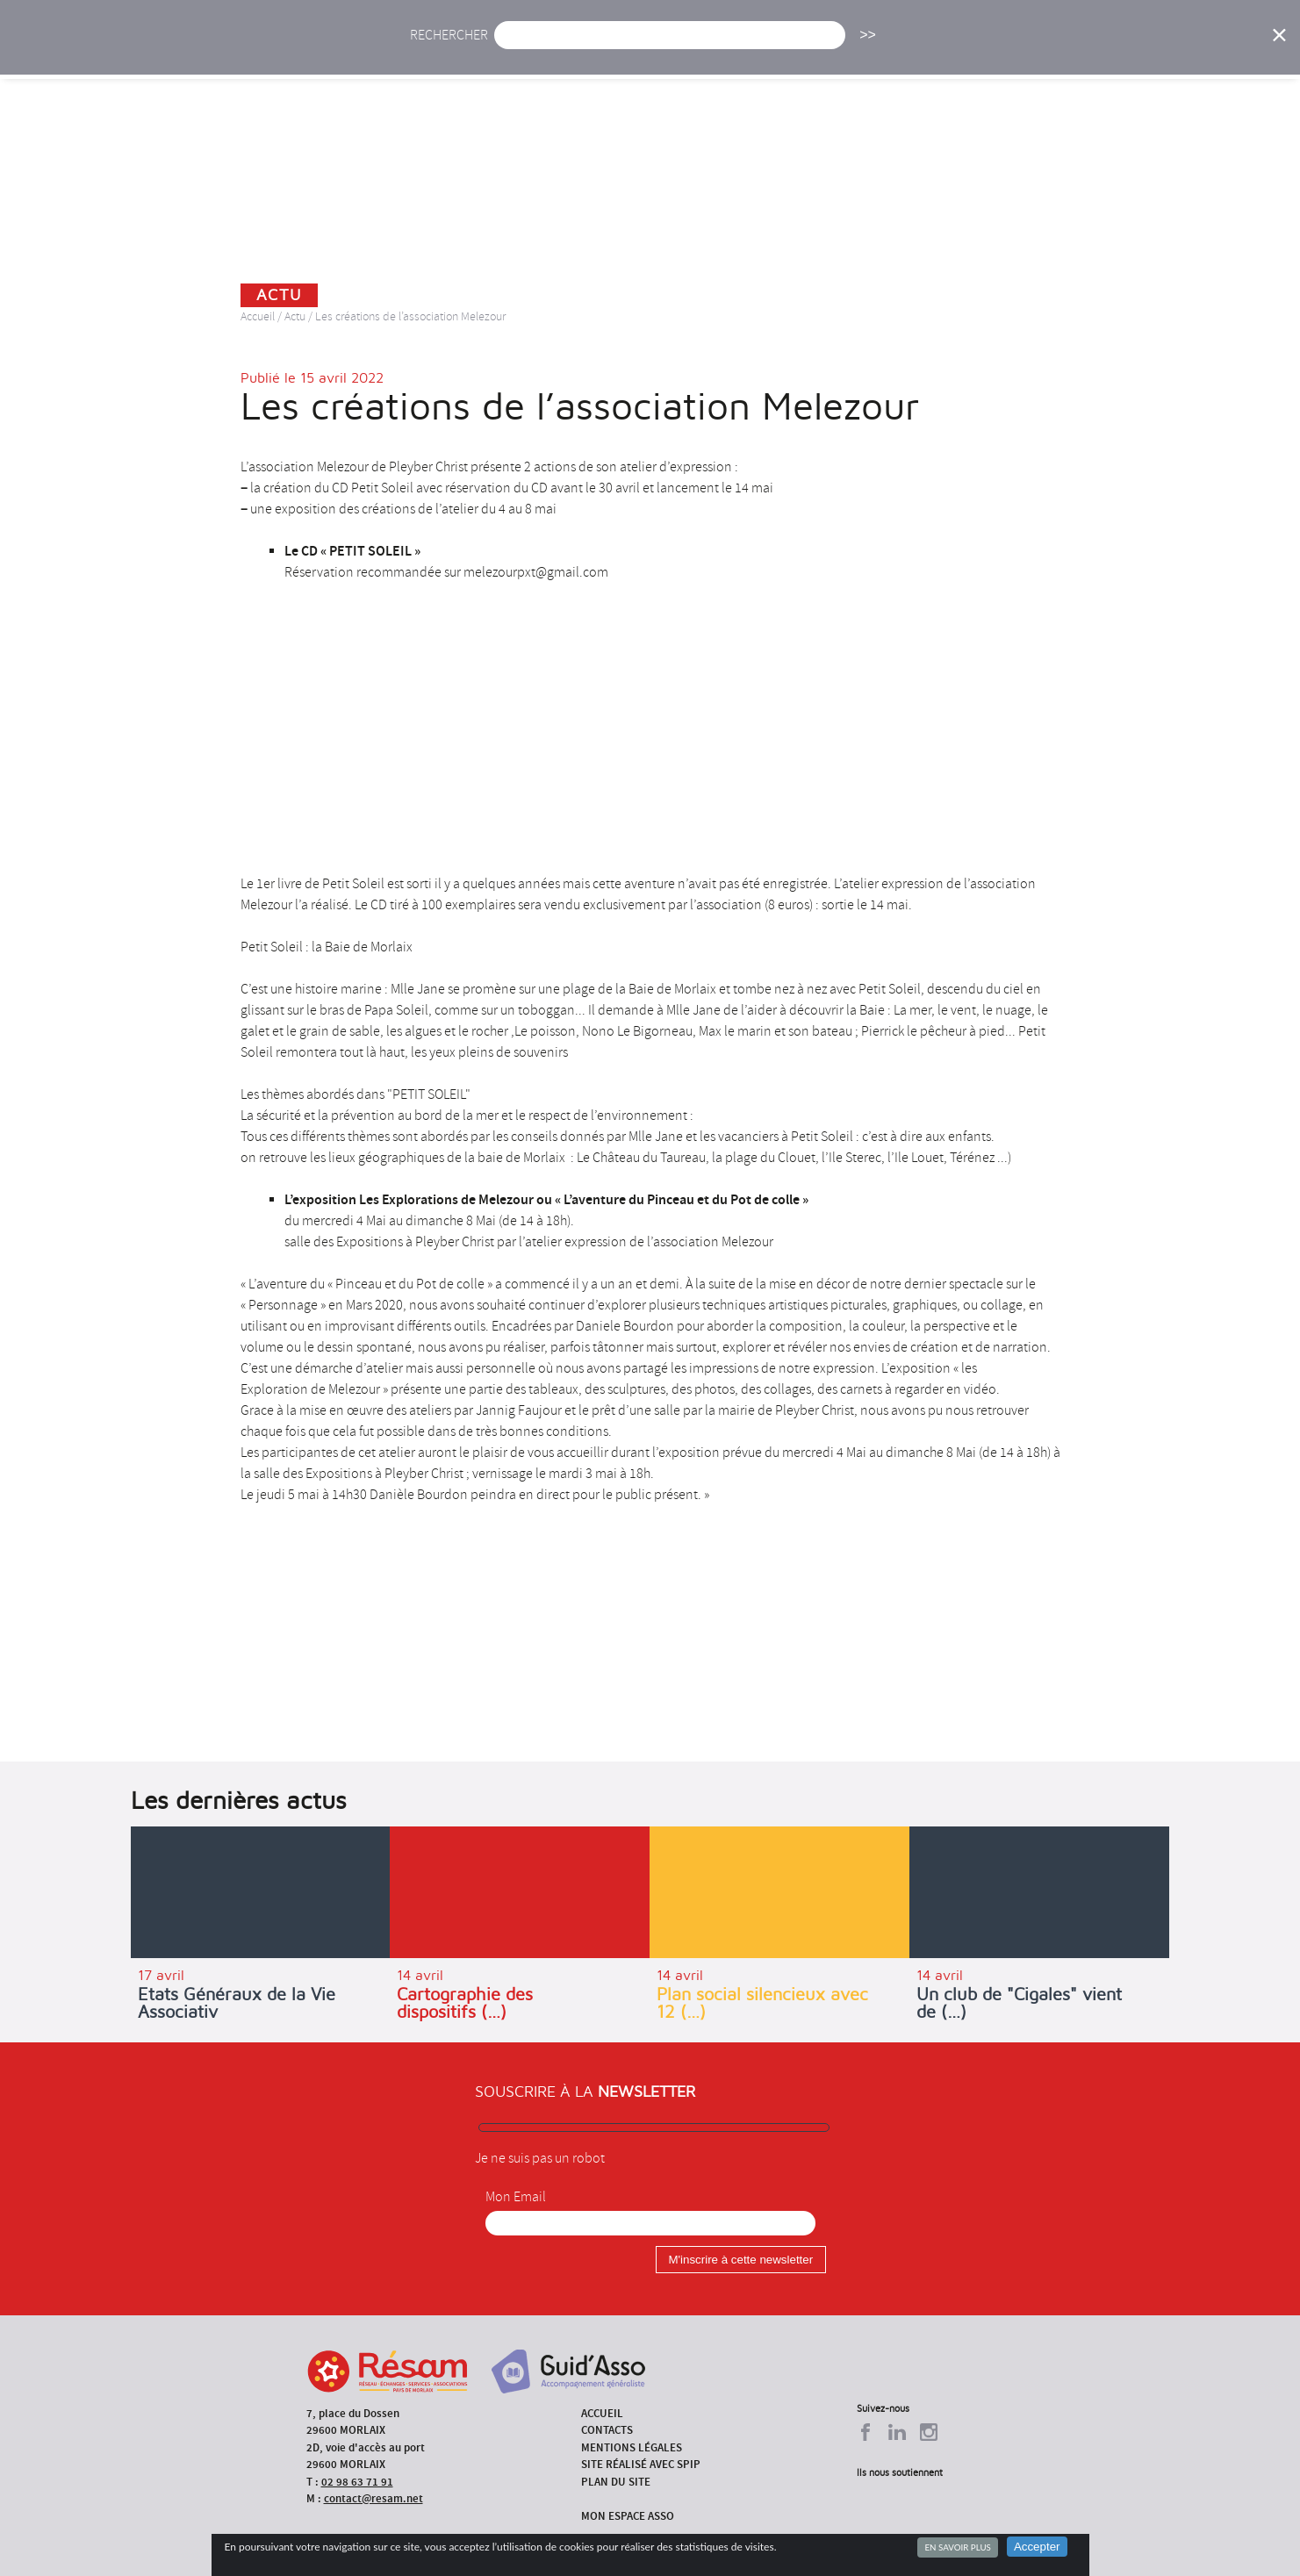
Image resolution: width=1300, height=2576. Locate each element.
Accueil (447, 50)
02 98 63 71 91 (357, 2481)
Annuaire (1002, 50)
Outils (1086, 50)
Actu (521, 50)
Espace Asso (1180, 50)
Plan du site (615, 2481)
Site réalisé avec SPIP (640, 2464)
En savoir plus (957, 2547)
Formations (900, 50)
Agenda (594, 50)
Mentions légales (631, 2447)
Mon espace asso (627, 2515)
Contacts (607, 2429)
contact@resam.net (373, 2498)
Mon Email (515, 2197)
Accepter (1037, 2546)
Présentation (695, 50)
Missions (800, 50)
